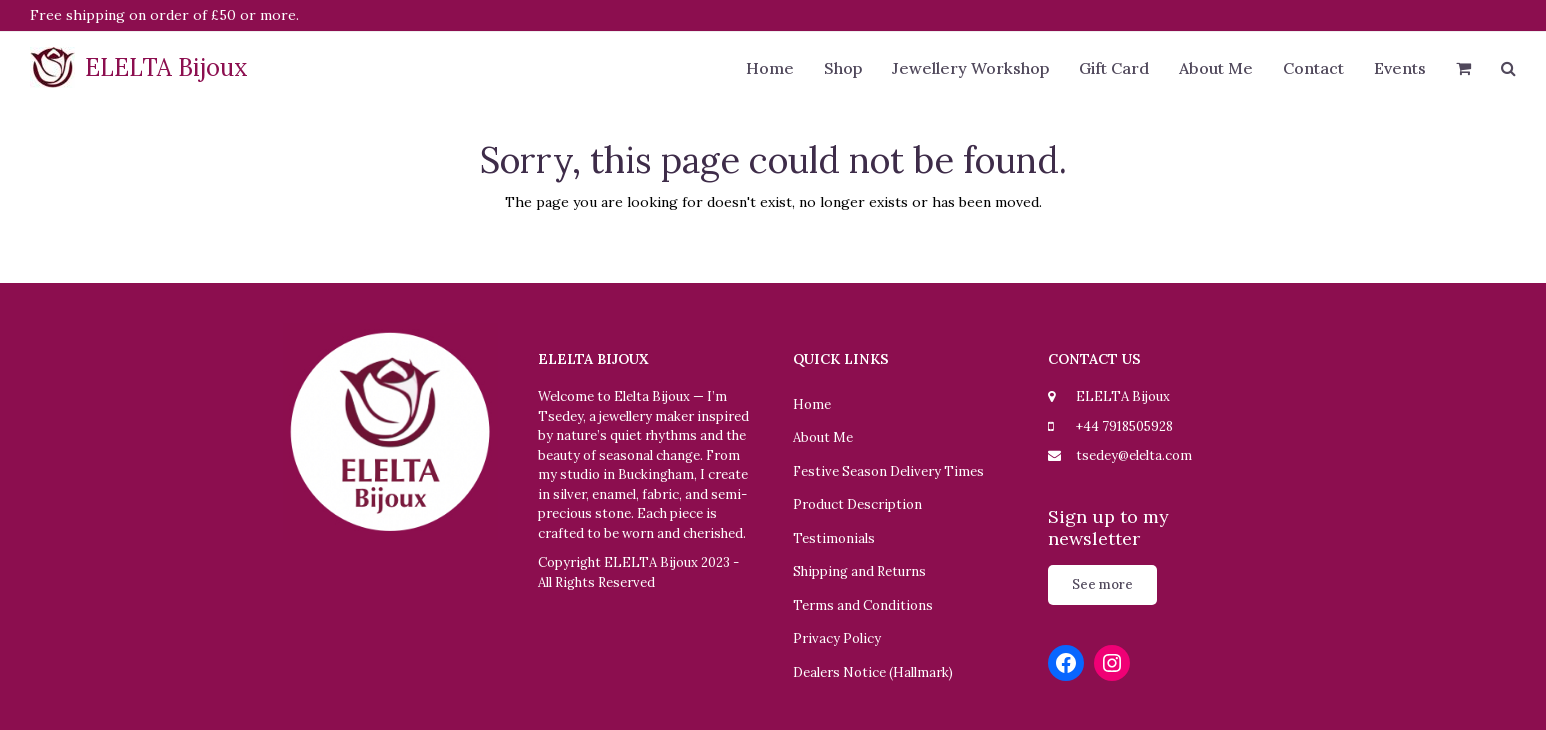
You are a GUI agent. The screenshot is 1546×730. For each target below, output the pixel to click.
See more (1102, 584)
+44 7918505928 (1124, 426)
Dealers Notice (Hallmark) (873, 672)
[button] (1463, 70)
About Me (823, 437)
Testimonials (834, 538)
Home (812, 404)
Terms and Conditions (863, 605)
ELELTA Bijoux (139, 67)
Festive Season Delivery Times (888, 471)
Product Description (857, 504)
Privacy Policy (837, 638)
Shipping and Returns (859, 571)
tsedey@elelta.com (1134, 455)
